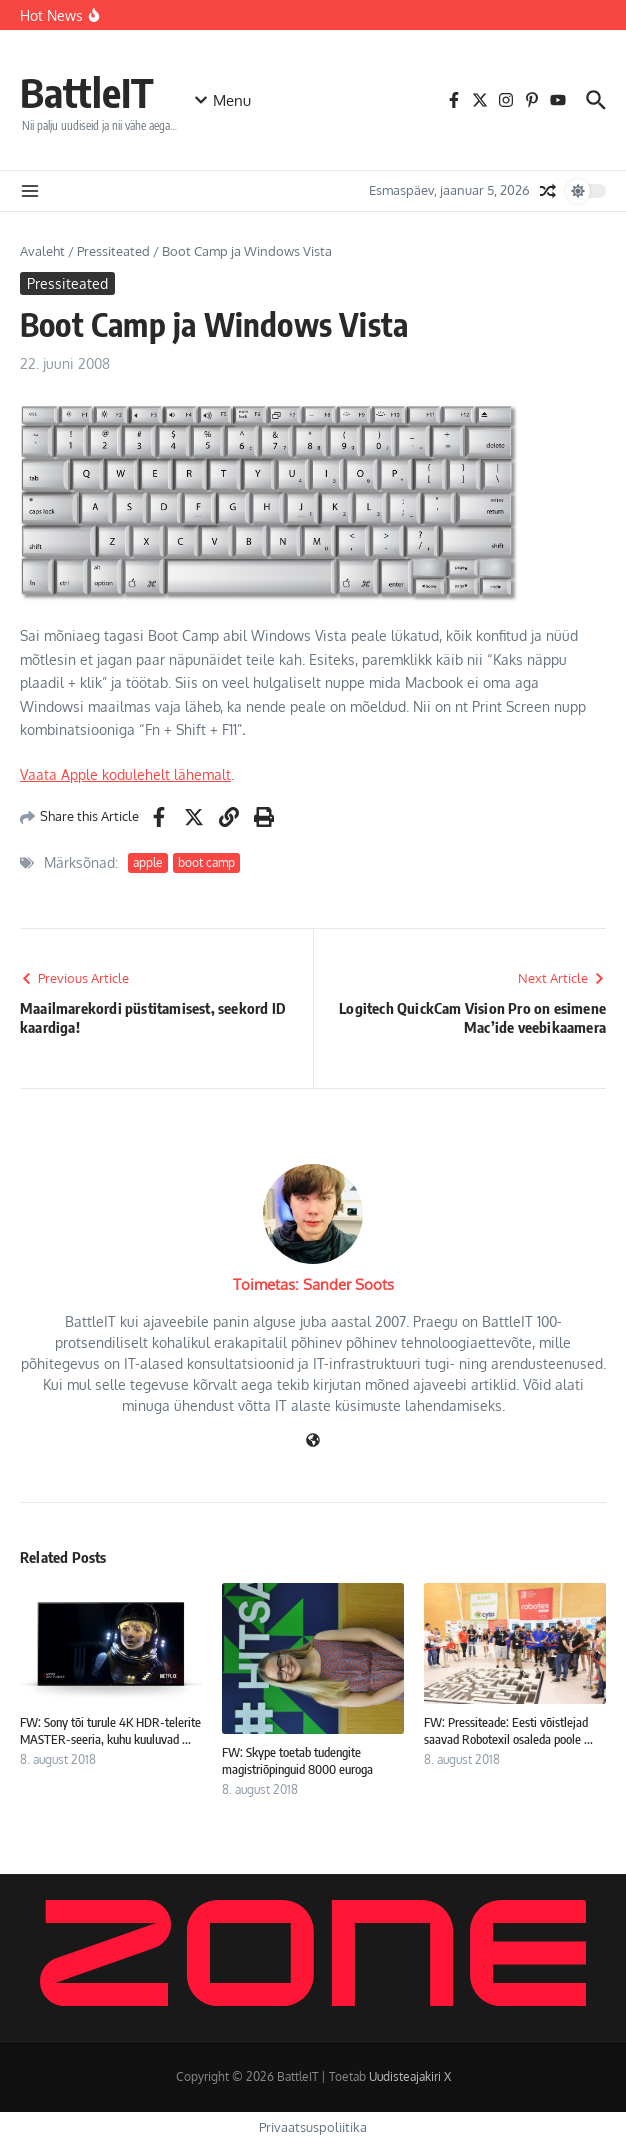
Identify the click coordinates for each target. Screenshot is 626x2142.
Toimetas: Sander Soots (313, 1284)
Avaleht (42, 251)
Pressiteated (113, 251)
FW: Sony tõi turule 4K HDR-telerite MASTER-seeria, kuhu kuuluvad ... (110, 1730)
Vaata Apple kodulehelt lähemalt (125, 774)
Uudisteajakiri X (410, 2076)
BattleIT (87, 92)
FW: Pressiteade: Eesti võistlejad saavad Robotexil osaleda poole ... (508, 1730)
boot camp (206, 862)
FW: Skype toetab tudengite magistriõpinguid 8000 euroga (297, 1760)
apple (148, 862)
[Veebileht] (313, 1441)
